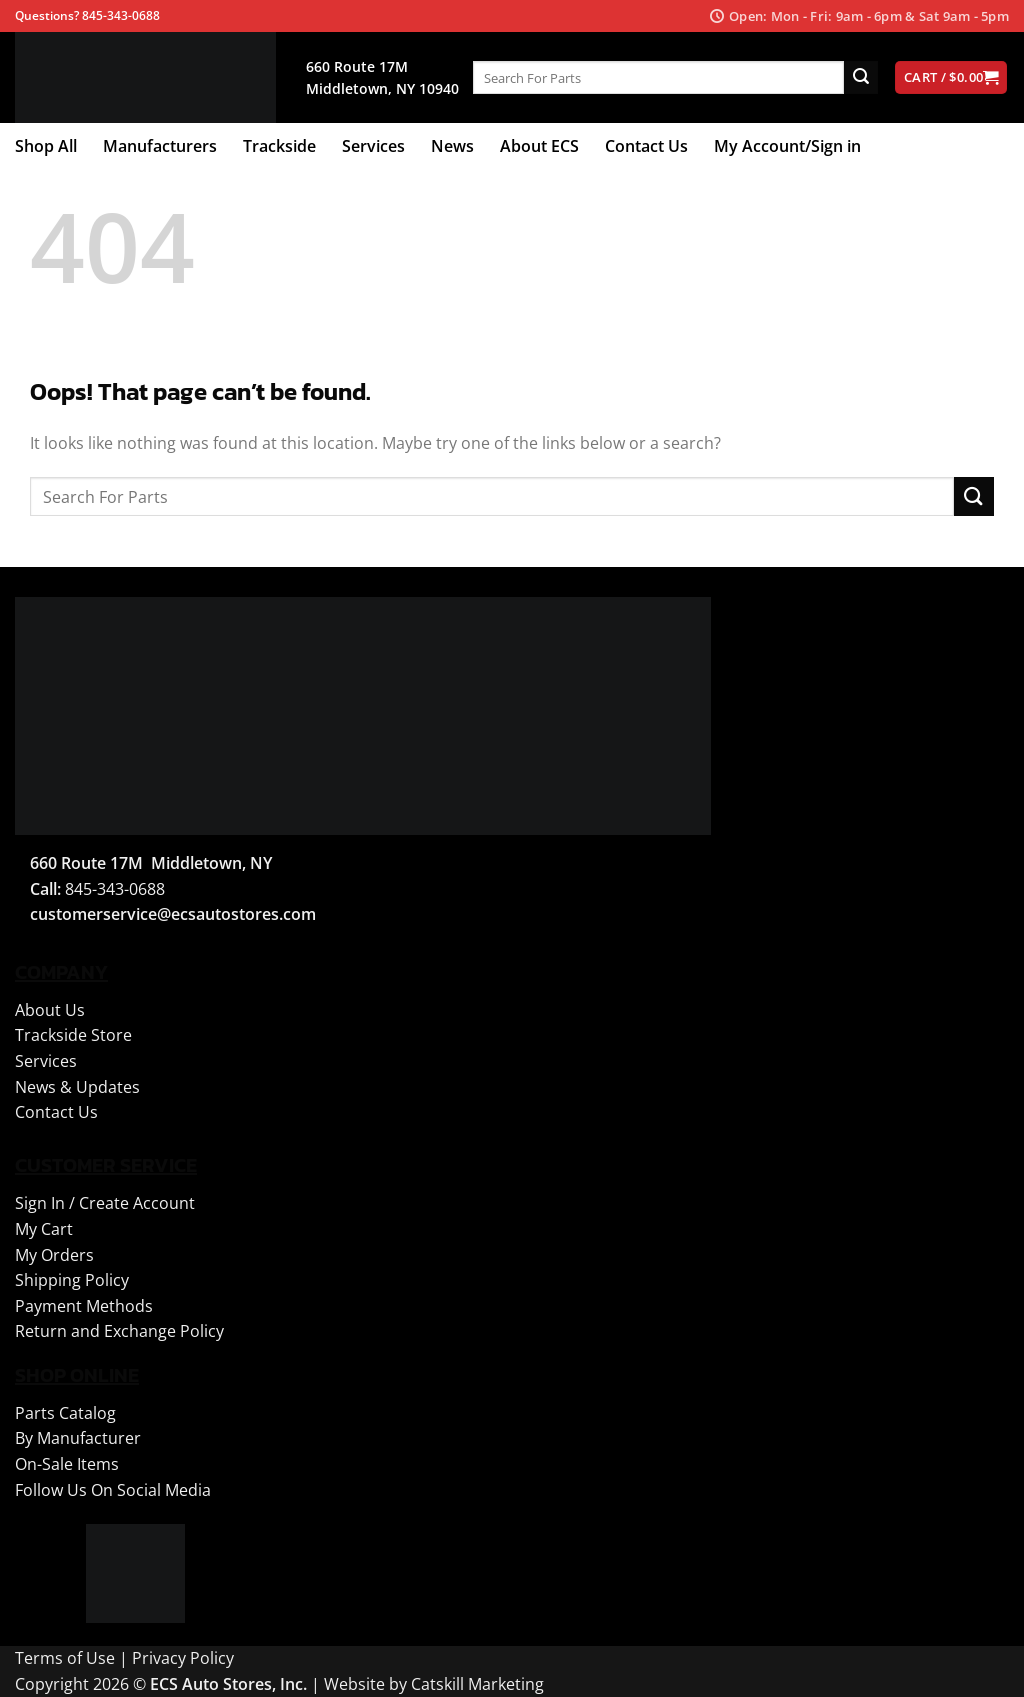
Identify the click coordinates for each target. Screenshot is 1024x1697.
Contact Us (646, 146)
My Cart (44, 1229)
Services (373, 146)
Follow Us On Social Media (113, 1490)
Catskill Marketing (477, 1684)
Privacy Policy (183, 1658)
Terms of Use (65, 1658)
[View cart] (951, 77)
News (452, 146)
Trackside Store (73, 1035)
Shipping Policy (72, 1280)
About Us (50, 1010)
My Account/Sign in (787, 146)
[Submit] (861, 78)
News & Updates (77, 1087)
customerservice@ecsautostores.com (173, 914)
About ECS (539, 146)
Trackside (279, 146)
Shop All (46, 146)
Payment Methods (84, 1306)
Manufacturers (160, 146)
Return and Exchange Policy (119, 1331)
